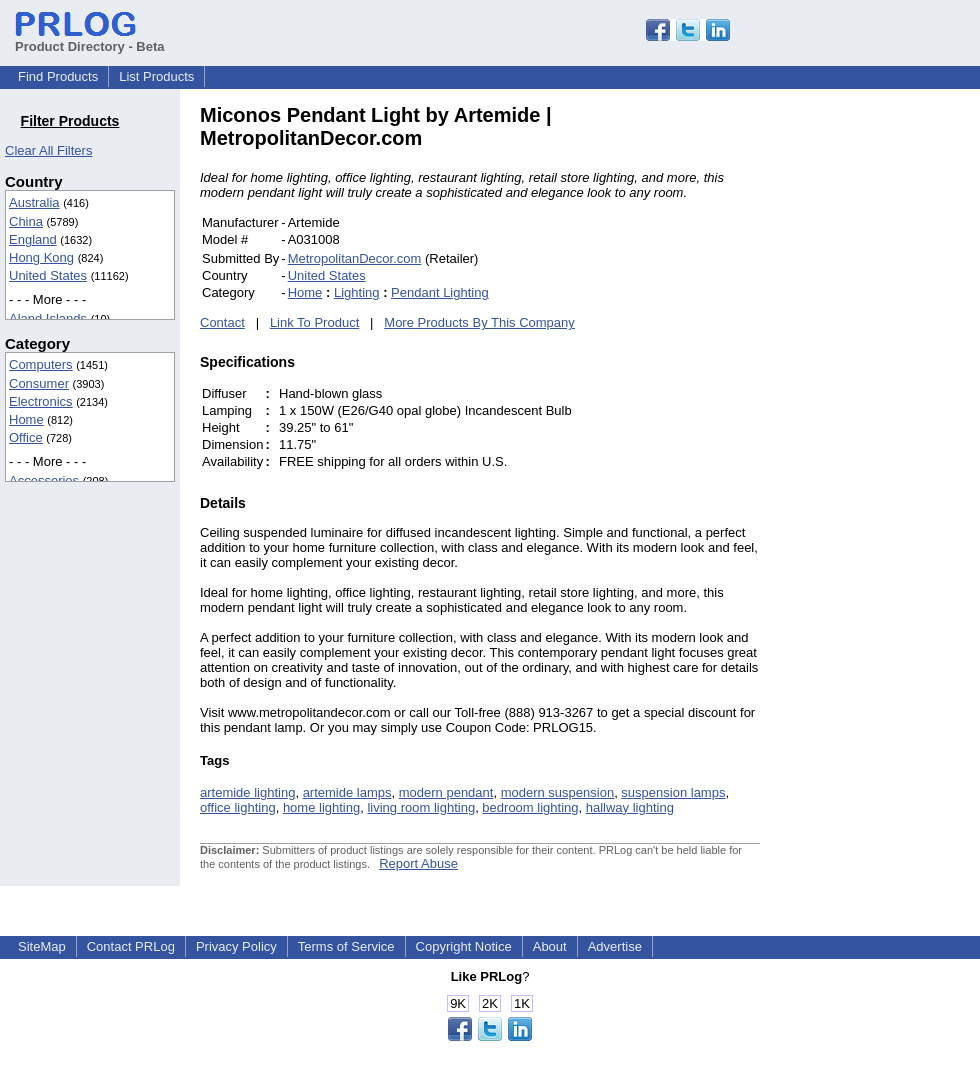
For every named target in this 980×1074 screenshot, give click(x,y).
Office (26, 437)
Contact (222, 322)
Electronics (41, 401)
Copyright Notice (464, 946)
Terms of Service (346, 946)
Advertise (615, 946)
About (550, 946)
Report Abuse (418, 863)
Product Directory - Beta (90, 39)
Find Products (58, 76)
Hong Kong (41, 257)
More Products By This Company (479, 322)
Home (26, 419)
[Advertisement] (895, 404)
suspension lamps (673, 792)
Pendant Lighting (440, 292)
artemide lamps (347, 792)
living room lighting (421, 807)
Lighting (357, 292)
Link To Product (314, 322)
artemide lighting (247, 792)
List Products (156, 76)
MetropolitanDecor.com (355, 258)
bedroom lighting (530, 807)
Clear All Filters (48, 150)
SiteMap (42, 946)
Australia (34, 202)
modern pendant (446, 792)
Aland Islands (48, 318)
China (26, 221)
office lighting (238, 807)
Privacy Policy (236, 946)
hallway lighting (630, 807)
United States (48, 275)
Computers (41, 364)
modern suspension (557, 792)
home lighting (321, 807)
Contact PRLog (131, 946)
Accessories (44, 480)
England (33, 239)
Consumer (39, 383)
